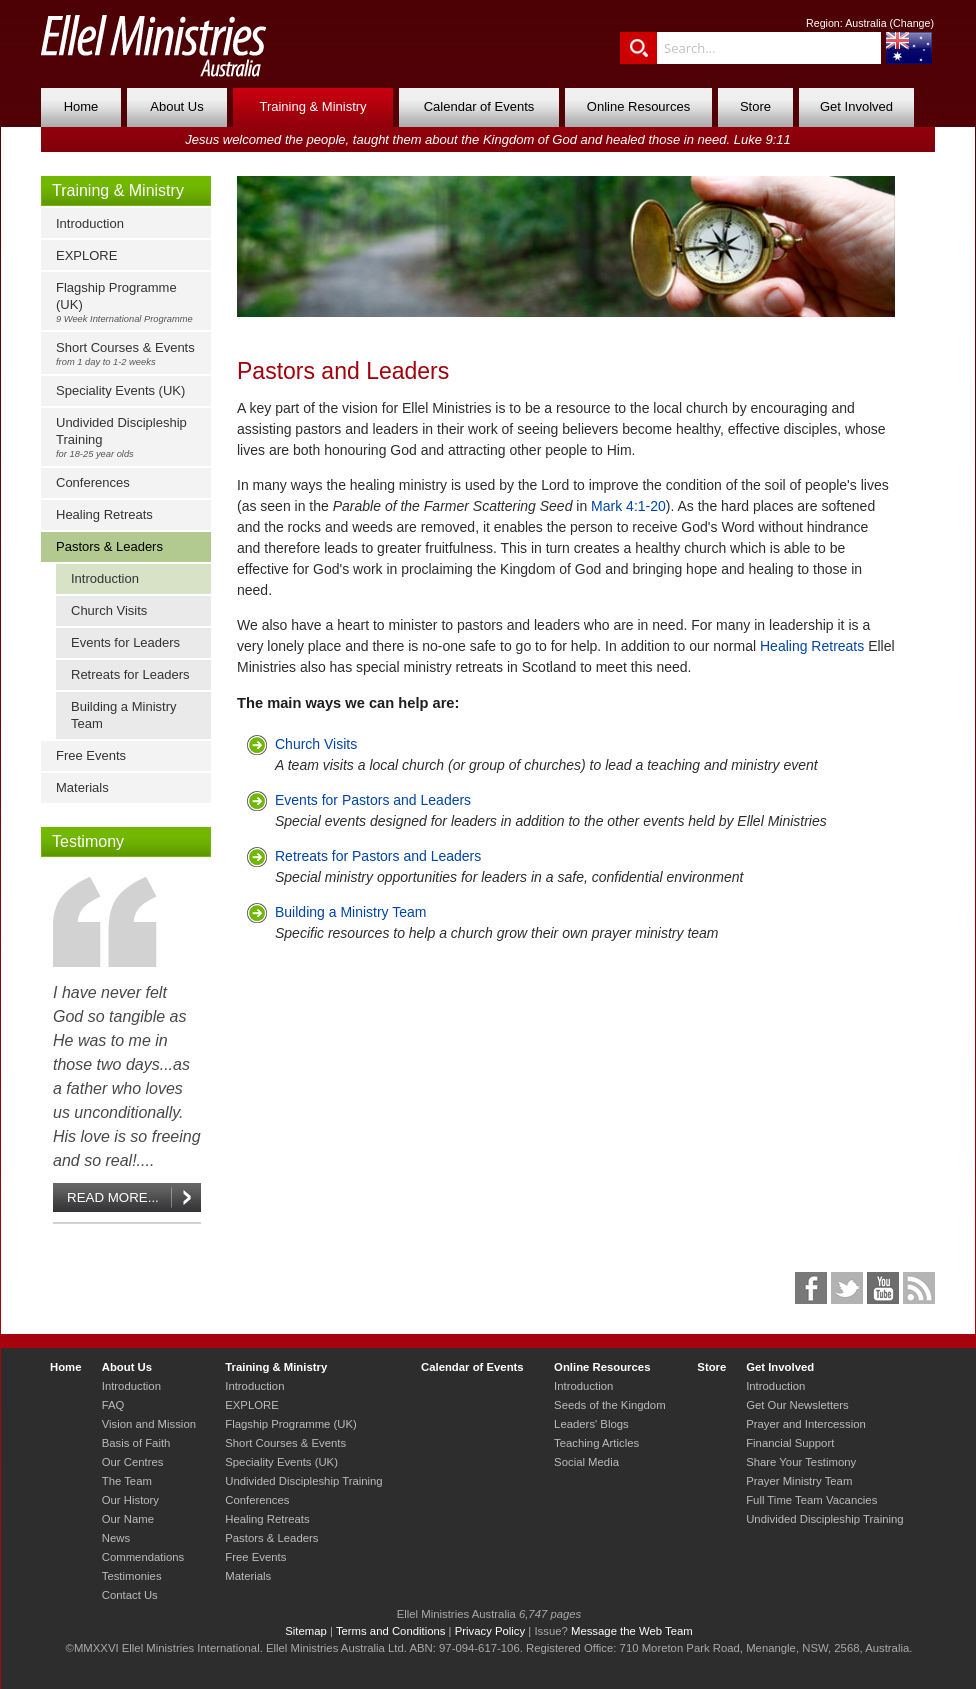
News (116, 1538)
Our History (130, 1500)
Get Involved (856, 106)
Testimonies (132, 1576)
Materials (82, 787)
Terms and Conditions (391, 1631)
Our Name (128, 1519)
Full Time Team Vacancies (811, 1500)
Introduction (90, 223)
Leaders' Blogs (591, 1424)
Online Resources (638, 106)
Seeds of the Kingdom (609, 1405)
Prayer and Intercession (806, 1424)
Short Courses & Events (130, 353)
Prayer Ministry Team (799, 1481)
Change (911, 23)
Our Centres (133, 1462)
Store (755, 106)
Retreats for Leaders (130, 674)
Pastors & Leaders (109, 546)
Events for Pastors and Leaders (373, 800)
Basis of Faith (136, 1443)
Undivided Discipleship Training (130, 437)
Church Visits (109, 610)
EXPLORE (86, 255)
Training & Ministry (312, 106)
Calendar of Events (479, 106)
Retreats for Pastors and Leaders (378, 856)
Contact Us (130, 1595)
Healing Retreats (104, 514)
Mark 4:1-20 (628, 506)
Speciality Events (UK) (120, 390)
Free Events (91, 755)
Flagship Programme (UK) (130, 302)
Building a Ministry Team (124, 715)
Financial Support (790, 1443)
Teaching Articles (596, 1443)
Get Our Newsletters (797, 1405)
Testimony (88, 841)
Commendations (143, 1557)
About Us (176, 106)
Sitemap (306, 1631)
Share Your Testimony (801, 1462)
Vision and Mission (149, 1424)
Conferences (93, 482)
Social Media (586, 1462)
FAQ (113, 1405)
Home (81, 106)
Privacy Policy (490, 1631)
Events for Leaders (125, 642)
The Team (127, 1481)
